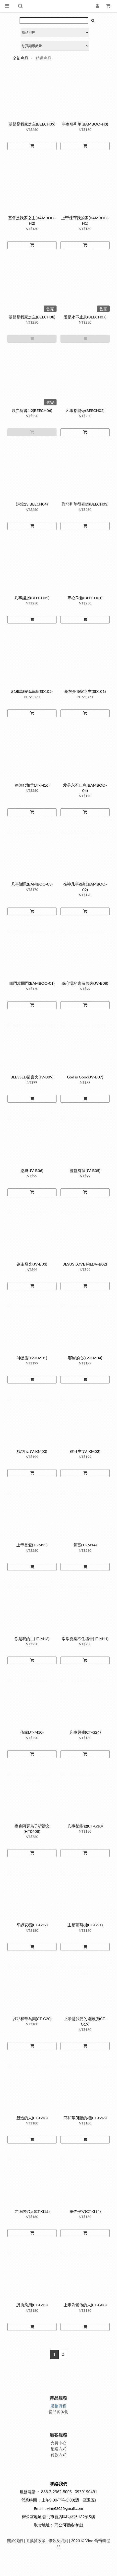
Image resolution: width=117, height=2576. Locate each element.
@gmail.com (72, 2508)
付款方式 (58, 2454)
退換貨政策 (36, 2540)
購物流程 (58, 2405)
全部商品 (20, 58)
